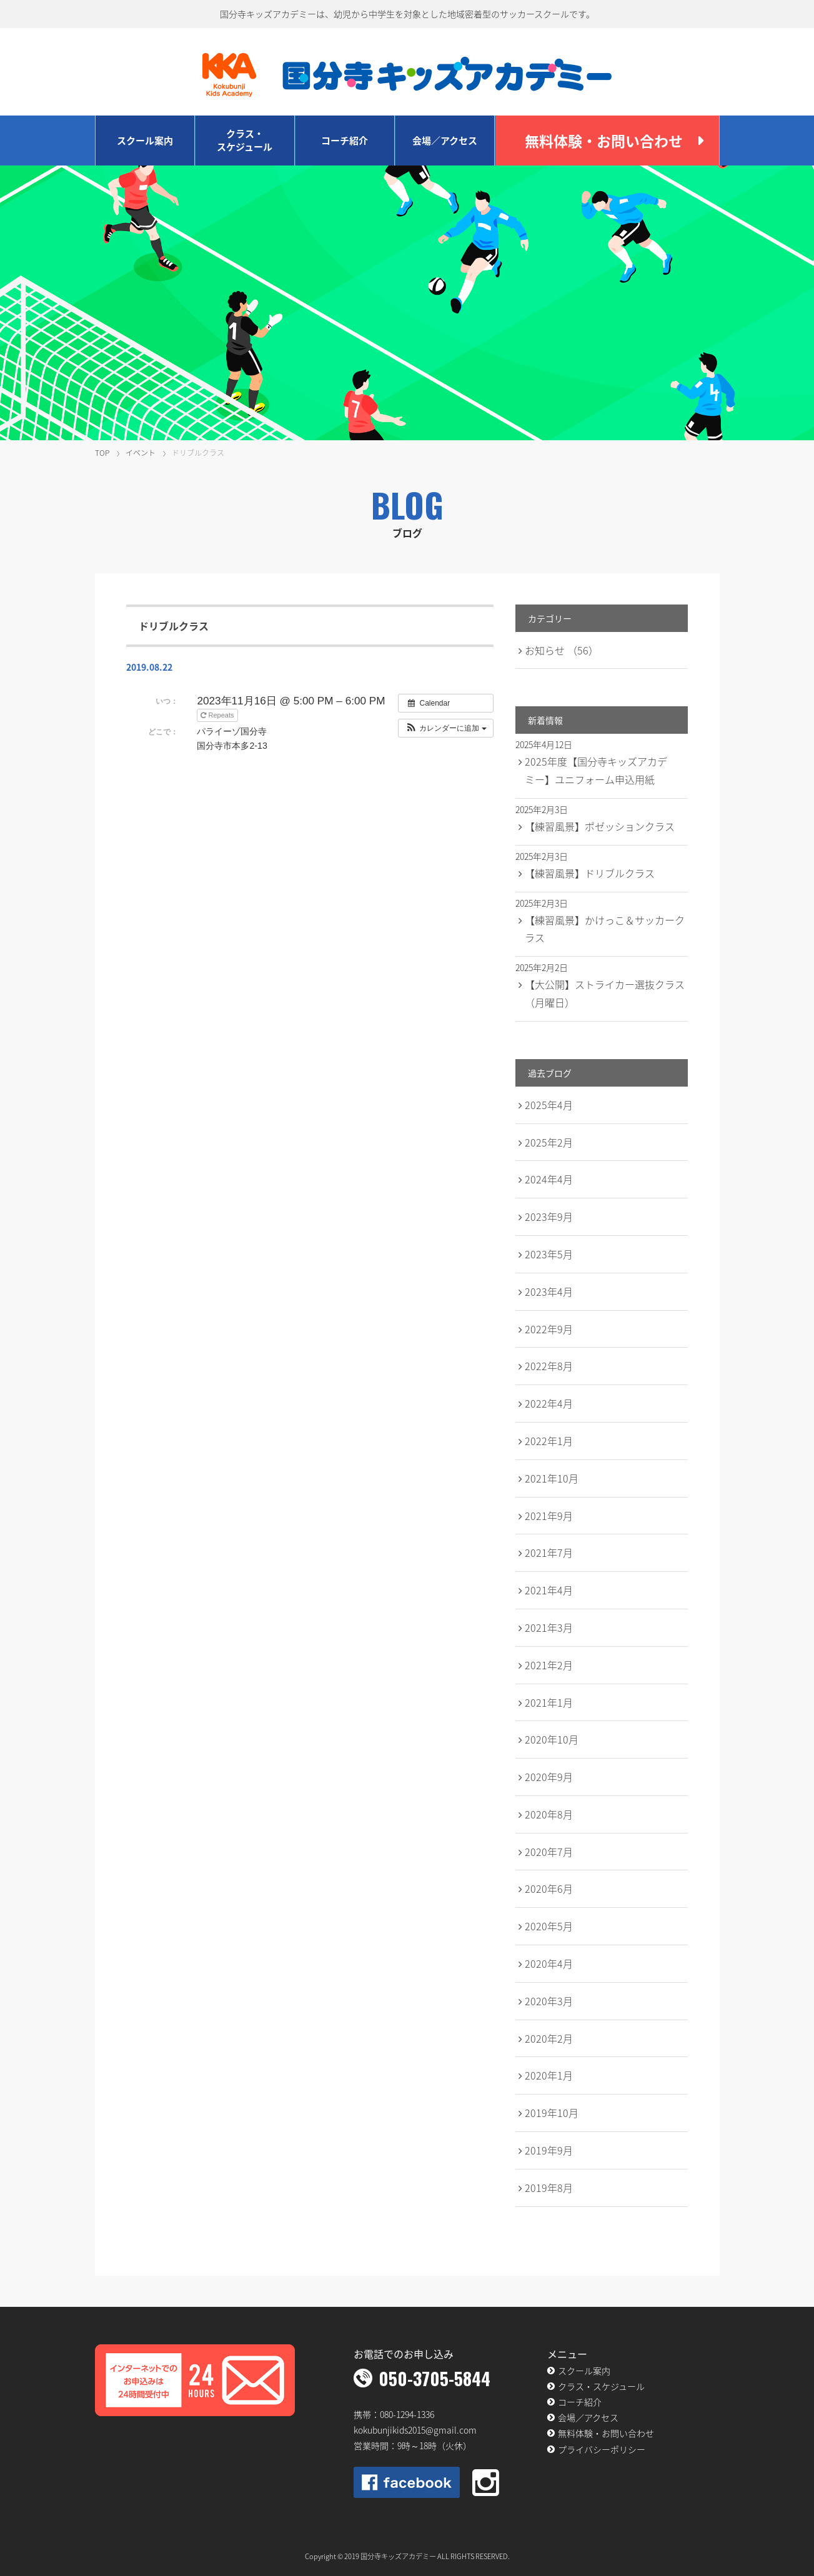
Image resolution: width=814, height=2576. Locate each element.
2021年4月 (549, 1589)
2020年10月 (551, 1739)
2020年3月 (549, 2000)
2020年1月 (549, 2075)
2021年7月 (549, 1552)
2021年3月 (549, 1627)
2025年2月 (549, 1142)
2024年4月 (549, 1179)
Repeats (218, 715)
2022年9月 (549, 1328)
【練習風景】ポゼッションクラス (600, 826)
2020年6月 (549, 1888)
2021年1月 (549, 1702)
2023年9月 (549, 1216)
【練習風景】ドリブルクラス (590, 873)
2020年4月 (549, 1963)
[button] (446, 728)
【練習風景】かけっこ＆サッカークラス (605, 928)
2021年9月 (549, 1515)
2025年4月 (549, 1104)
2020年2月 (549, 2038)
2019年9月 (549, 2150)
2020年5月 (549, 1925)
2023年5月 (549, 1253)
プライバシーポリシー (601, 2449)
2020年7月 (549, 1851)
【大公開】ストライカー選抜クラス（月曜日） (605, 993)
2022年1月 (549, 1440)
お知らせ (561, 650)
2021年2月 (549, 1664)
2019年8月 (549, 2187)
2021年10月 (551, 1478)
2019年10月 (551, 2112)
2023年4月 (549, 1291)
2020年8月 (549, 1814)
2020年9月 (549, 1776)
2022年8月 (549, 1365)
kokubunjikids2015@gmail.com (415, 2430)
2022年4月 (549, 1403)
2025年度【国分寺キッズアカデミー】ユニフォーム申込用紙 (596, 770)
